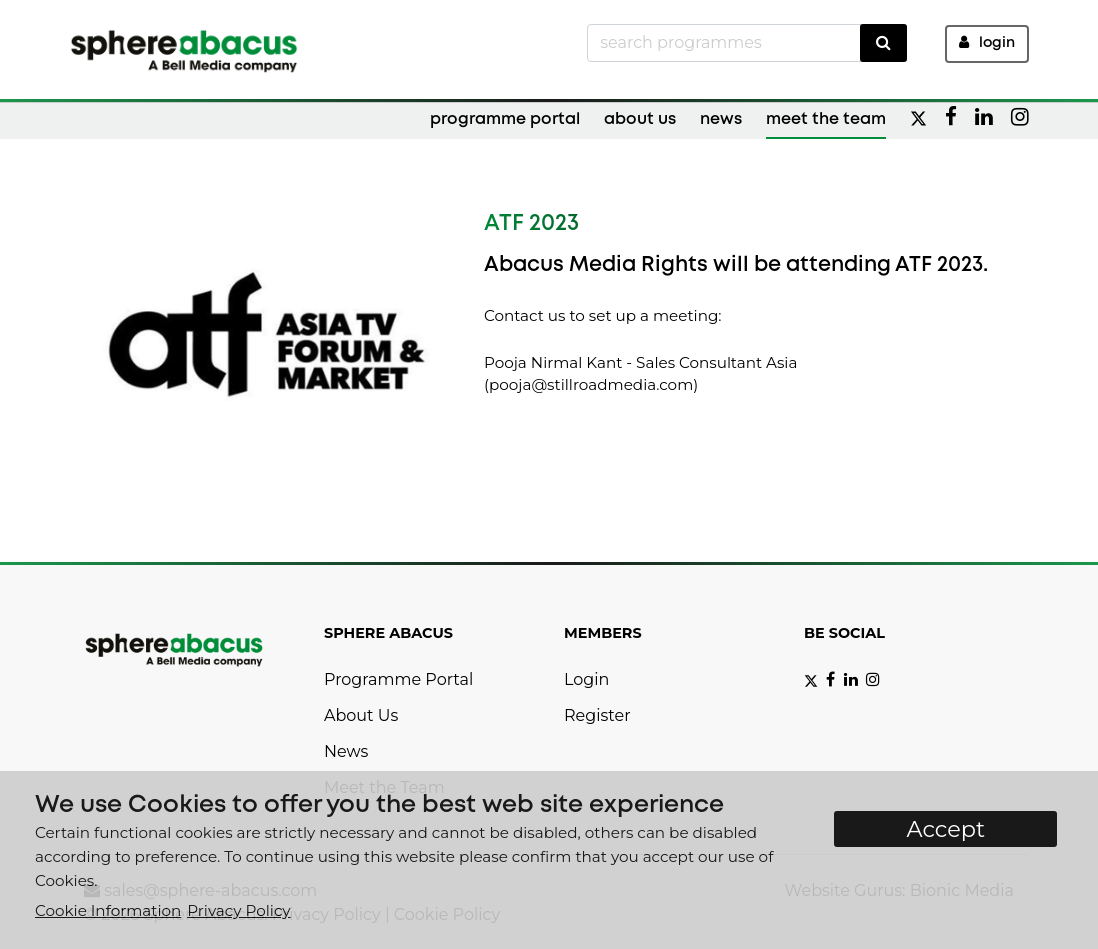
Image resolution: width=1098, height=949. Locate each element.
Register (597, 715)
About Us (640, 119)
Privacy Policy (238, 910)
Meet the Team (826, 119)
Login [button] (987, 42)
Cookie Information (108, 910)
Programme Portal (505, 119)
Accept (945, 829)
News (721, 119)
